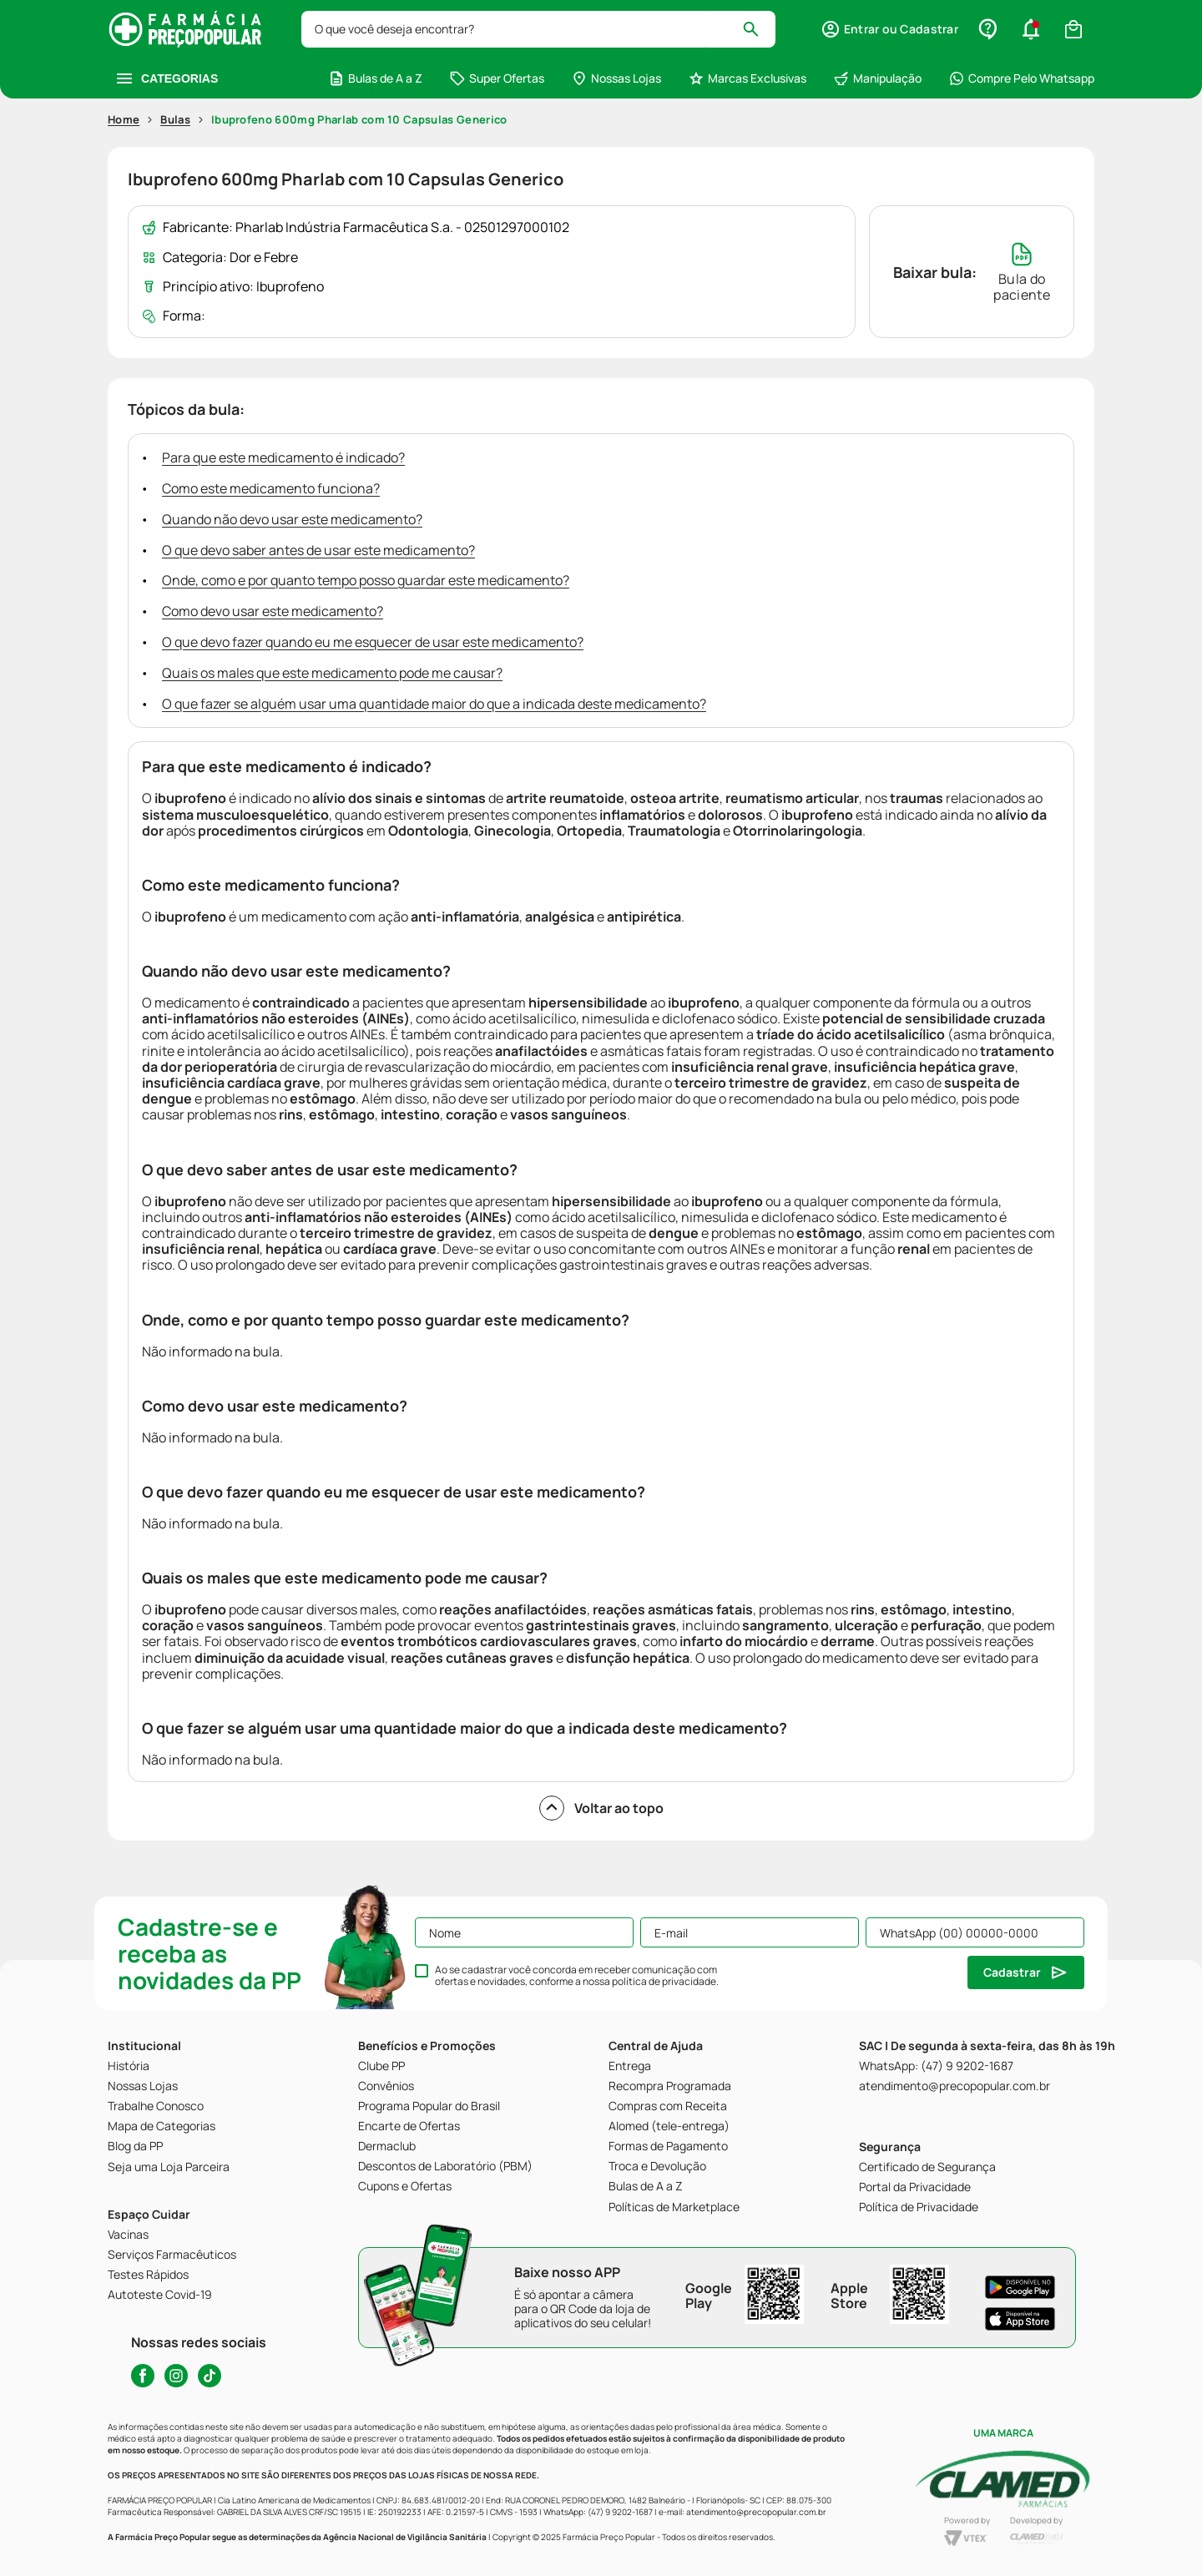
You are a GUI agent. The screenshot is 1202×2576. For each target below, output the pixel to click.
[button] (889, 29)
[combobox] (538, 29)
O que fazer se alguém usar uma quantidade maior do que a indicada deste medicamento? (434, 704)
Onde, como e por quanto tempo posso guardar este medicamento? (365, 580)
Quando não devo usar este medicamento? (292, 519)
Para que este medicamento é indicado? (283, 457)
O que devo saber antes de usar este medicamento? (318, 550)
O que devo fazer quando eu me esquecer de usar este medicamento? (372, 642)
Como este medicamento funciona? (271, 488)
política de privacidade (664, 1981)
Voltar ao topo (601, 1808)
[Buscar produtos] (758, 29)
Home (123, 119)
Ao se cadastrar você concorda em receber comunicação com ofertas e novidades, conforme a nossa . (577, 1976)
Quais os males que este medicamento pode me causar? (332, 673)
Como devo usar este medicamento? (272, 611)
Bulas (175, 119)
